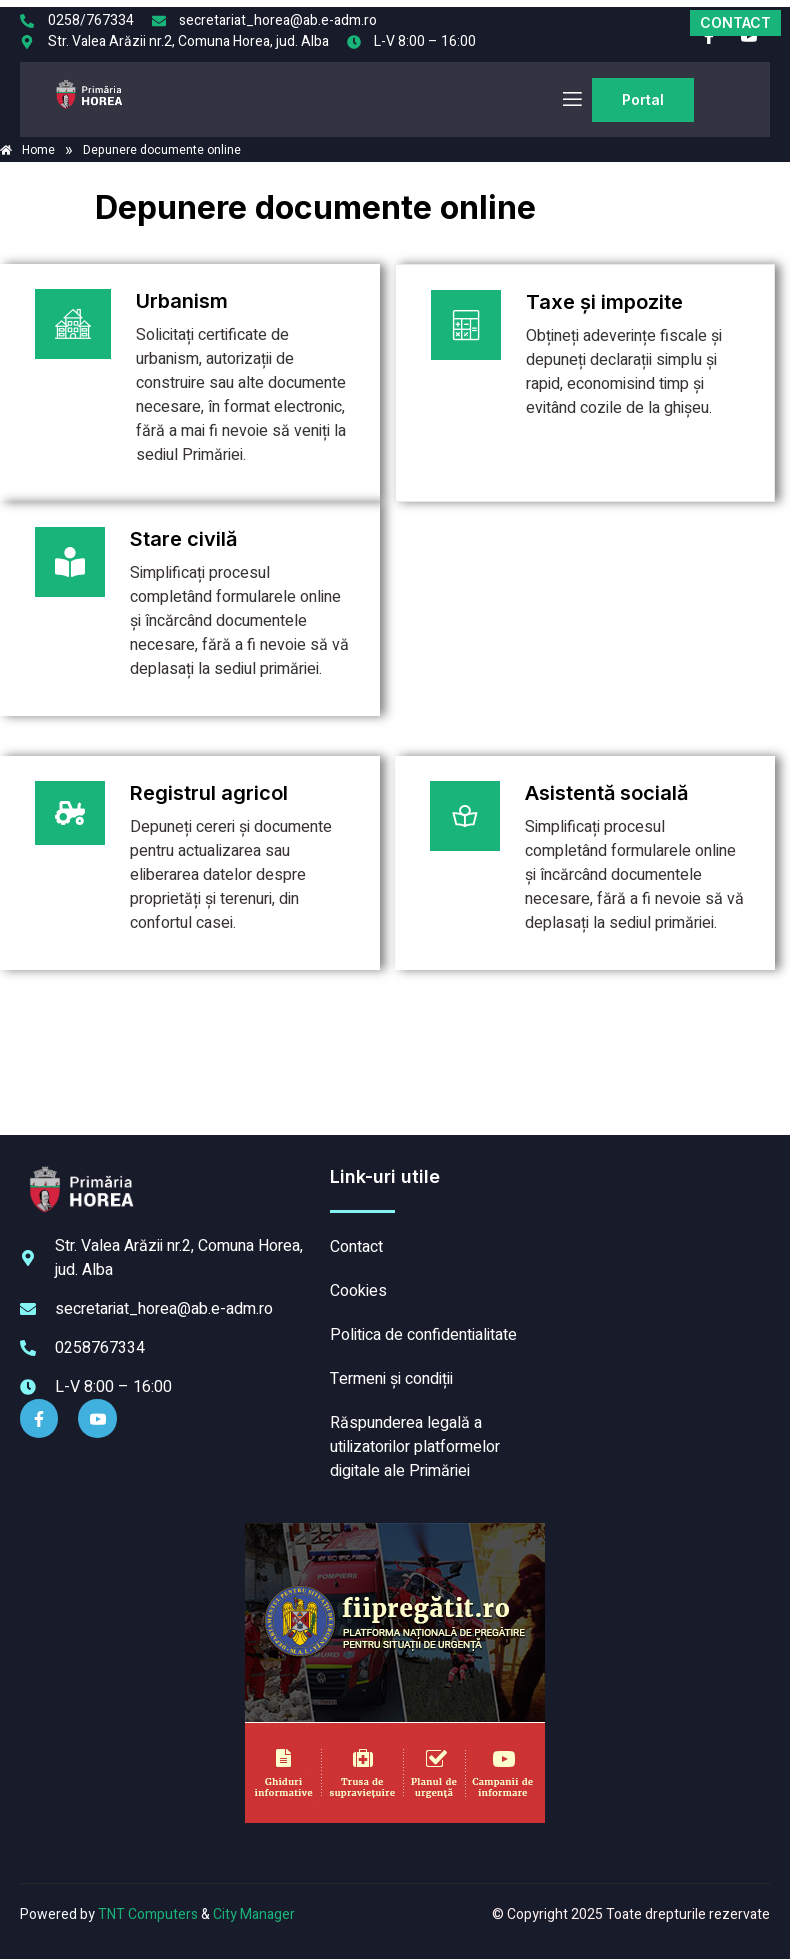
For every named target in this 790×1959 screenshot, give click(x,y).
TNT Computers (148, 1914)
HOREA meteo (659, 1240)
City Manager (254, 1914)
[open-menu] (571, 99)
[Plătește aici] (190, 383)
